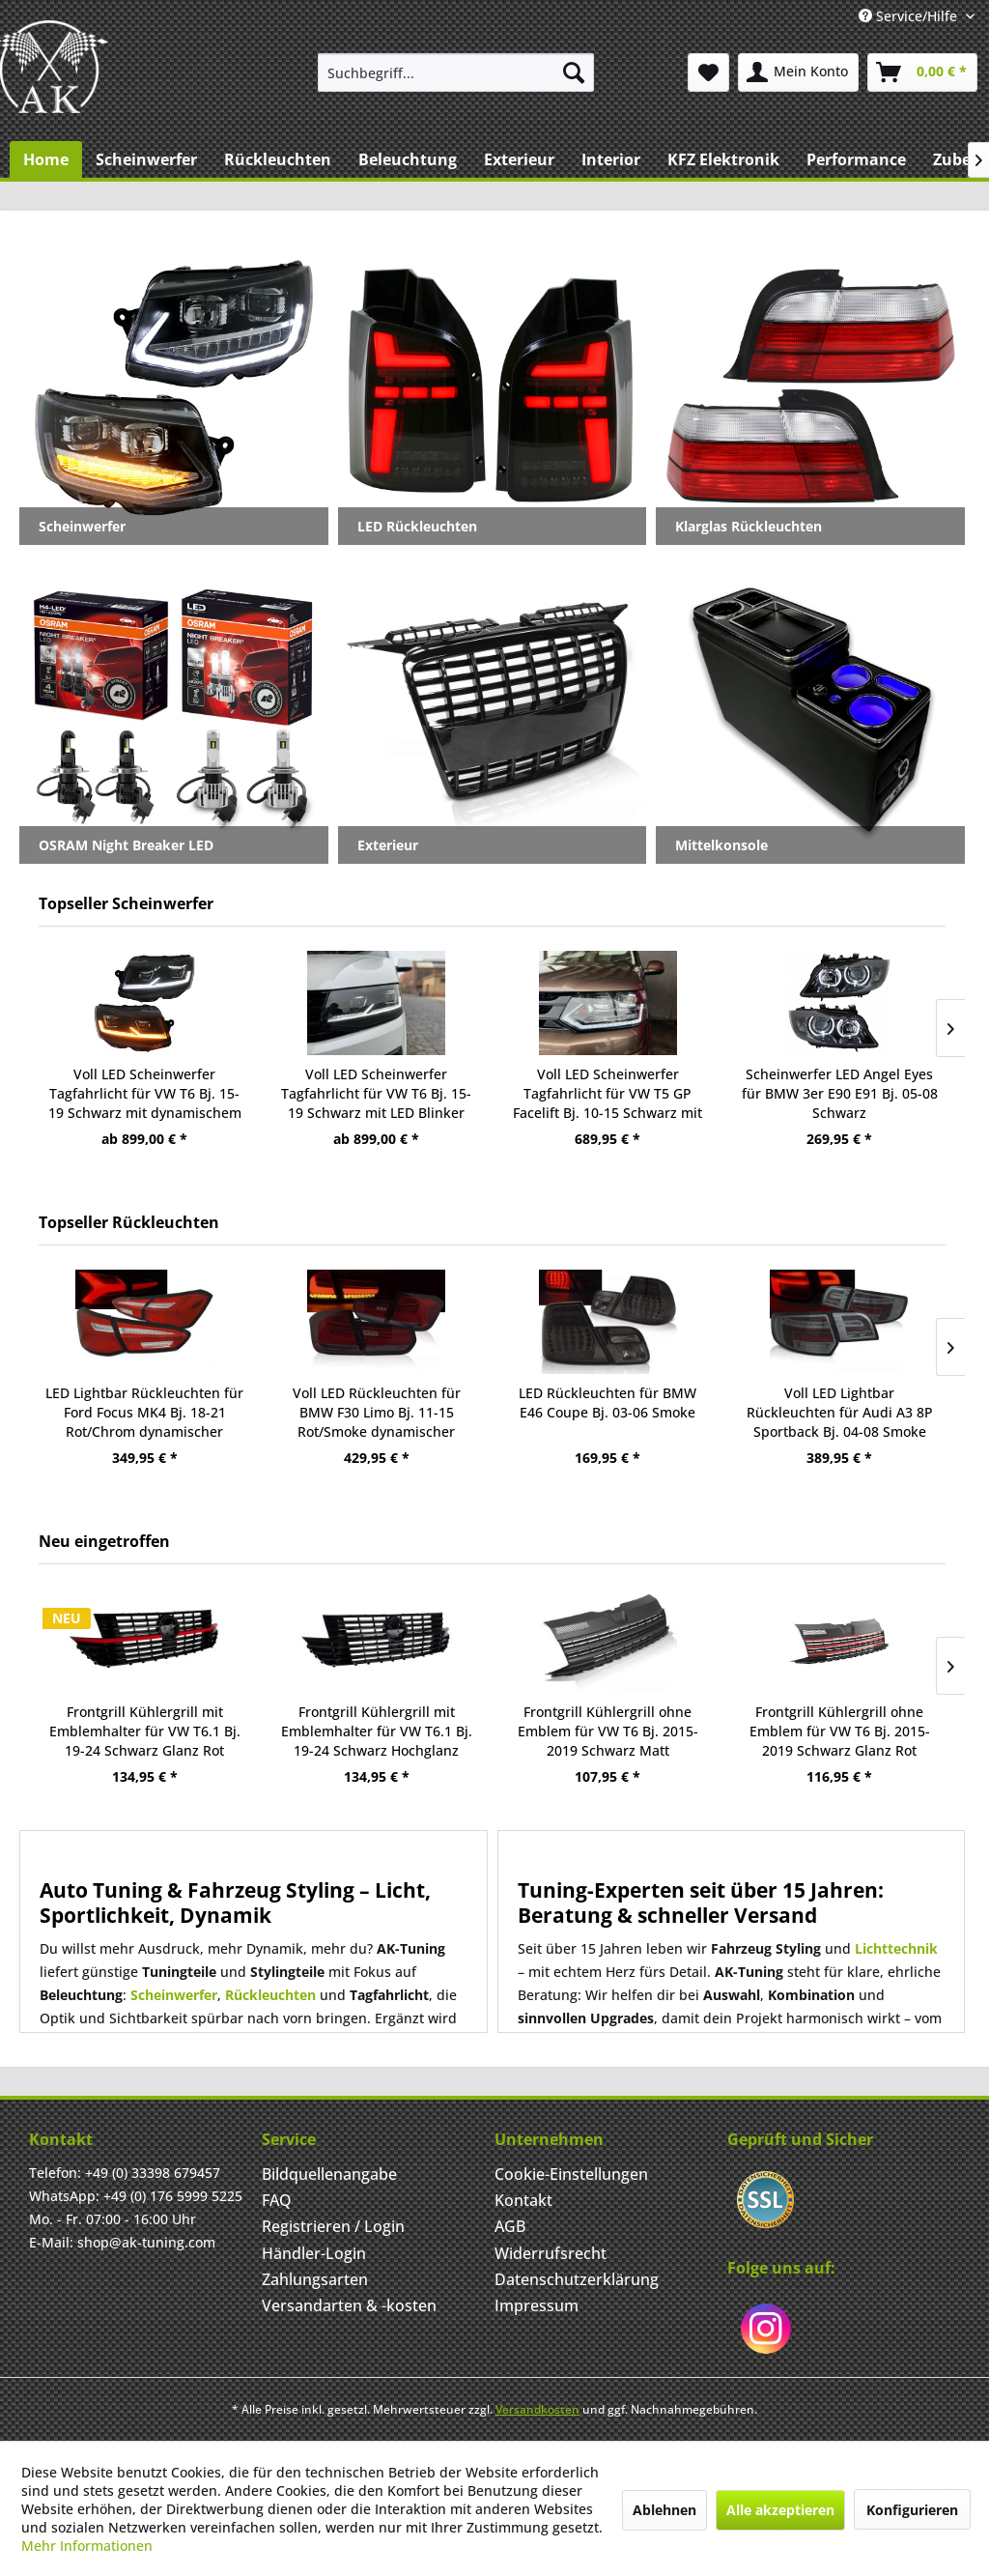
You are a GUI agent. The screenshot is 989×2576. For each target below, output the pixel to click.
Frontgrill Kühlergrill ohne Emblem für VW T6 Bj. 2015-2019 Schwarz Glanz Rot (839, 1731)
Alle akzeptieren (780, 2510)
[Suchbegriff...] (456, 72)
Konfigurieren (912, 2510)
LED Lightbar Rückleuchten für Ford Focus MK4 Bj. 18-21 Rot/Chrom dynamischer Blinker (144, 1413)
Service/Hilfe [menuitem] (910, 16)
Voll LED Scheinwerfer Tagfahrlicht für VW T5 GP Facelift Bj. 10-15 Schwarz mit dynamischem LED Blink (607, 1094)
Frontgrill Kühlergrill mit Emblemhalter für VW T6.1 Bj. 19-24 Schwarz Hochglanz (376, 1731)
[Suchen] (573, 72)
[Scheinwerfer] (146, 159)
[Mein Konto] (798, 72)
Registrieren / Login (333, 2226)
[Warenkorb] (922, 72)
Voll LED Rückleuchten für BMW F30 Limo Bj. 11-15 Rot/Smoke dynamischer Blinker (377, 1413)
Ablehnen (664, 2510)
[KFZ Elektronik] (723, 159)
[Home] (46, 159)
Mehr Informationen (87, 2545)
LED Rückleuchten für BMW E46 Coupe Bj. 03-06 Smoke (607, 1402)
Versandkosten (537, 2409)
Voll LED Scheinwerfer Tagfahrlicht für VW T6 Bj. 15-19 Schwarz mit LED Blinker (376, 1093)
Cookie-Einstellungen (571, 2174)
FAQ (277, 2200)
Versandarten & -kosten (349, 2305)
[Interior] (611, 159)
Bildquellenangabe (329, 2174)
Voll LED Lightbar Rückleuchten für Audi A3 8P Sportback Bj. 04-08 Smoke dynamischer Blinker (840, 1413)
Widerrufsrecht (550, 2253)
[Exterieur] (519, 159)
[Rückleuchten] (278, 159)
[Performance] (856, 159)
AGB (509, 2226)
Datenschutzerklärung (576, 2279)
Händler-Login (314, 2253)
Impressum (536, 2305)
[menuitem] (456, 72)
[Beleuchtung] (407, 159)
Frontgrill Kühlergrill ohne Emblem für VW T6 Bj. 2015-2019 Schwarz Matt (608, 1731)
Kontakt (523, 2200)
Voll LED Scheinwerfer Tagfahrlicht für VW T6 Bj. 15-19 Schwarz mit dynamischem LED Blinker (144, 1094)
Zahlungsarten (315, 2279)
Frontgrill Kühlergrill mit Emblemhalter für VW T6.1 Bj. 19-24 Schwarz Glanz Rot (144, 1731)
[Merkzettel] (708, 72)
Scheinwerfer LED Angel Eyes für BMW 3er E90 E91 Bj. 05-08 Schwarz (840, 1093)
